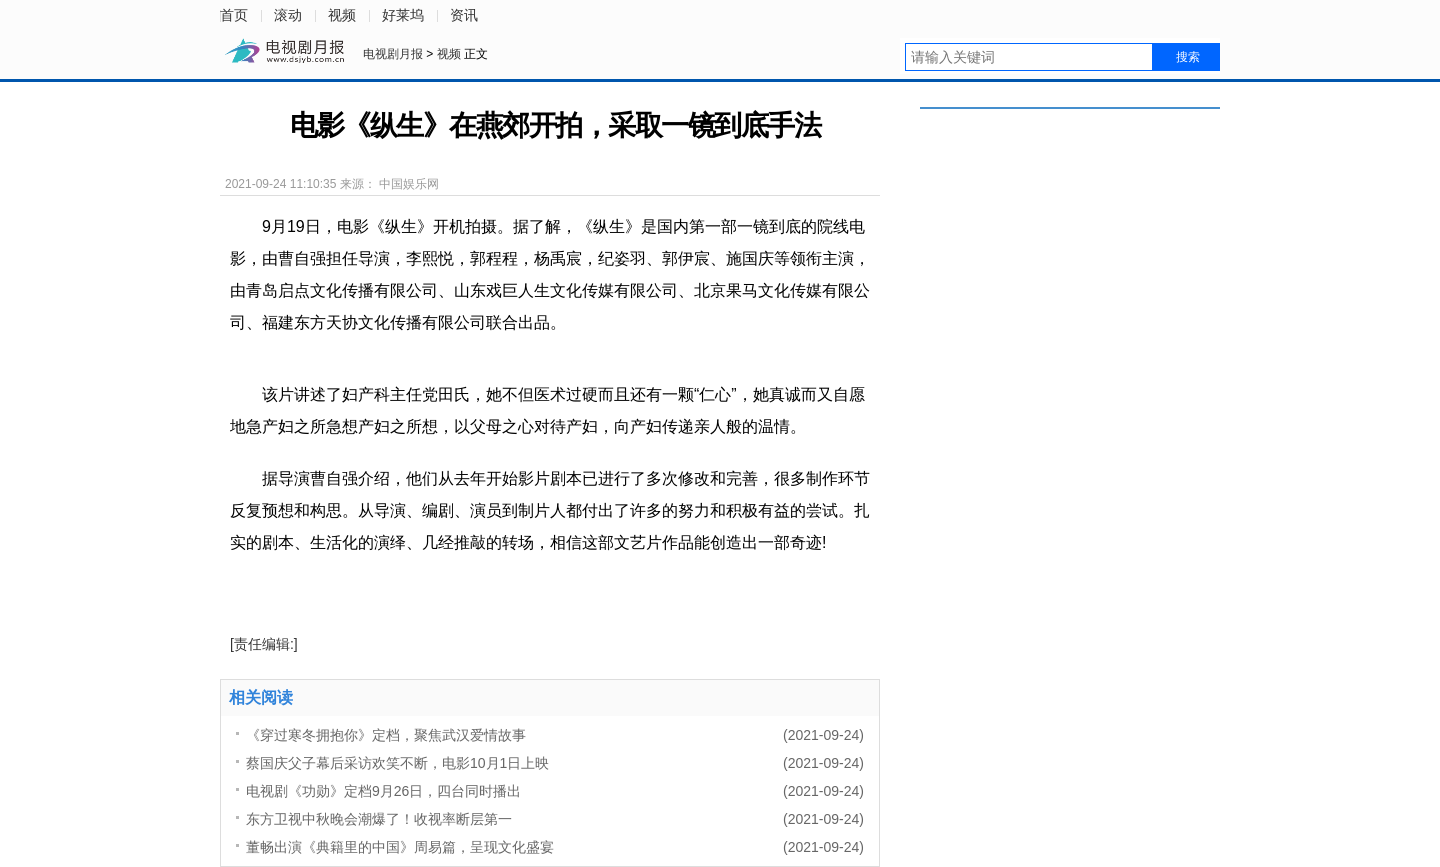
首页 (234, 15)
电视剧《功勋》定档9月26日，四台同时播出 (383, 791)
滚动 (288, 15)
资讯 (464, 15)
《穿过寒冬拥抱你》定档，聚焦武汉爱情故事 (386, 735)
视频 (342, 15)
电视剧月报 (394, 54)
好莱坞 (403, 15)
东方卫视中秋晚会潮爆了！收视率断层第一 (379, 819)
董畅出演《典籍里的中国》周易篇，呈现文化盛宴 (400, 847)
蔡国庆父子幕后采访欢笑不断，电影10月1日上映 (397, 763)
